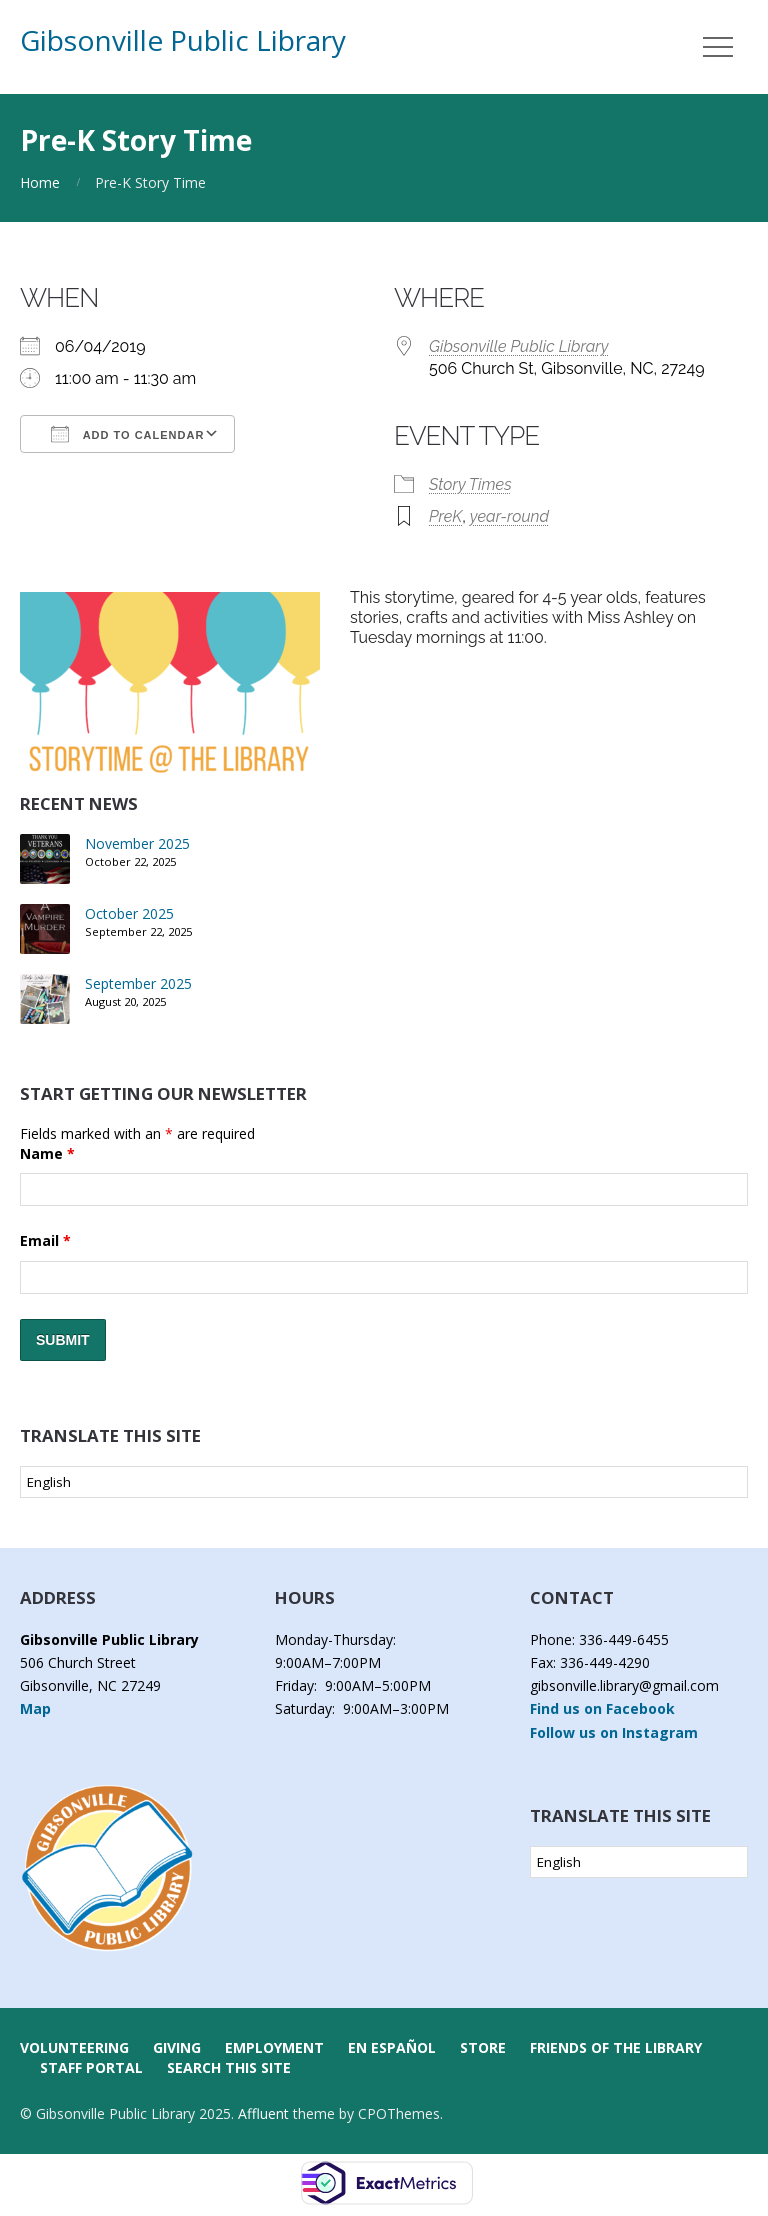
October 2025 (129, 913)
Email (45, 1240)
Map (35, 1708)
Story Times (470, 484)
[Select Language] (384, 1482)
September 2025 (138, 983)
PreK (445, 516)
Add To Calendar (127, 434)
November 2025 (137, 843)
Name (47, 1153)
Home (40, 182)
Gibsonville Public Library (183, 40)
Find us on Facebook (602, 1708)
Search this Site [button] (229, 2067)
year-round (509, 516)
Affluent (263, 2113)
